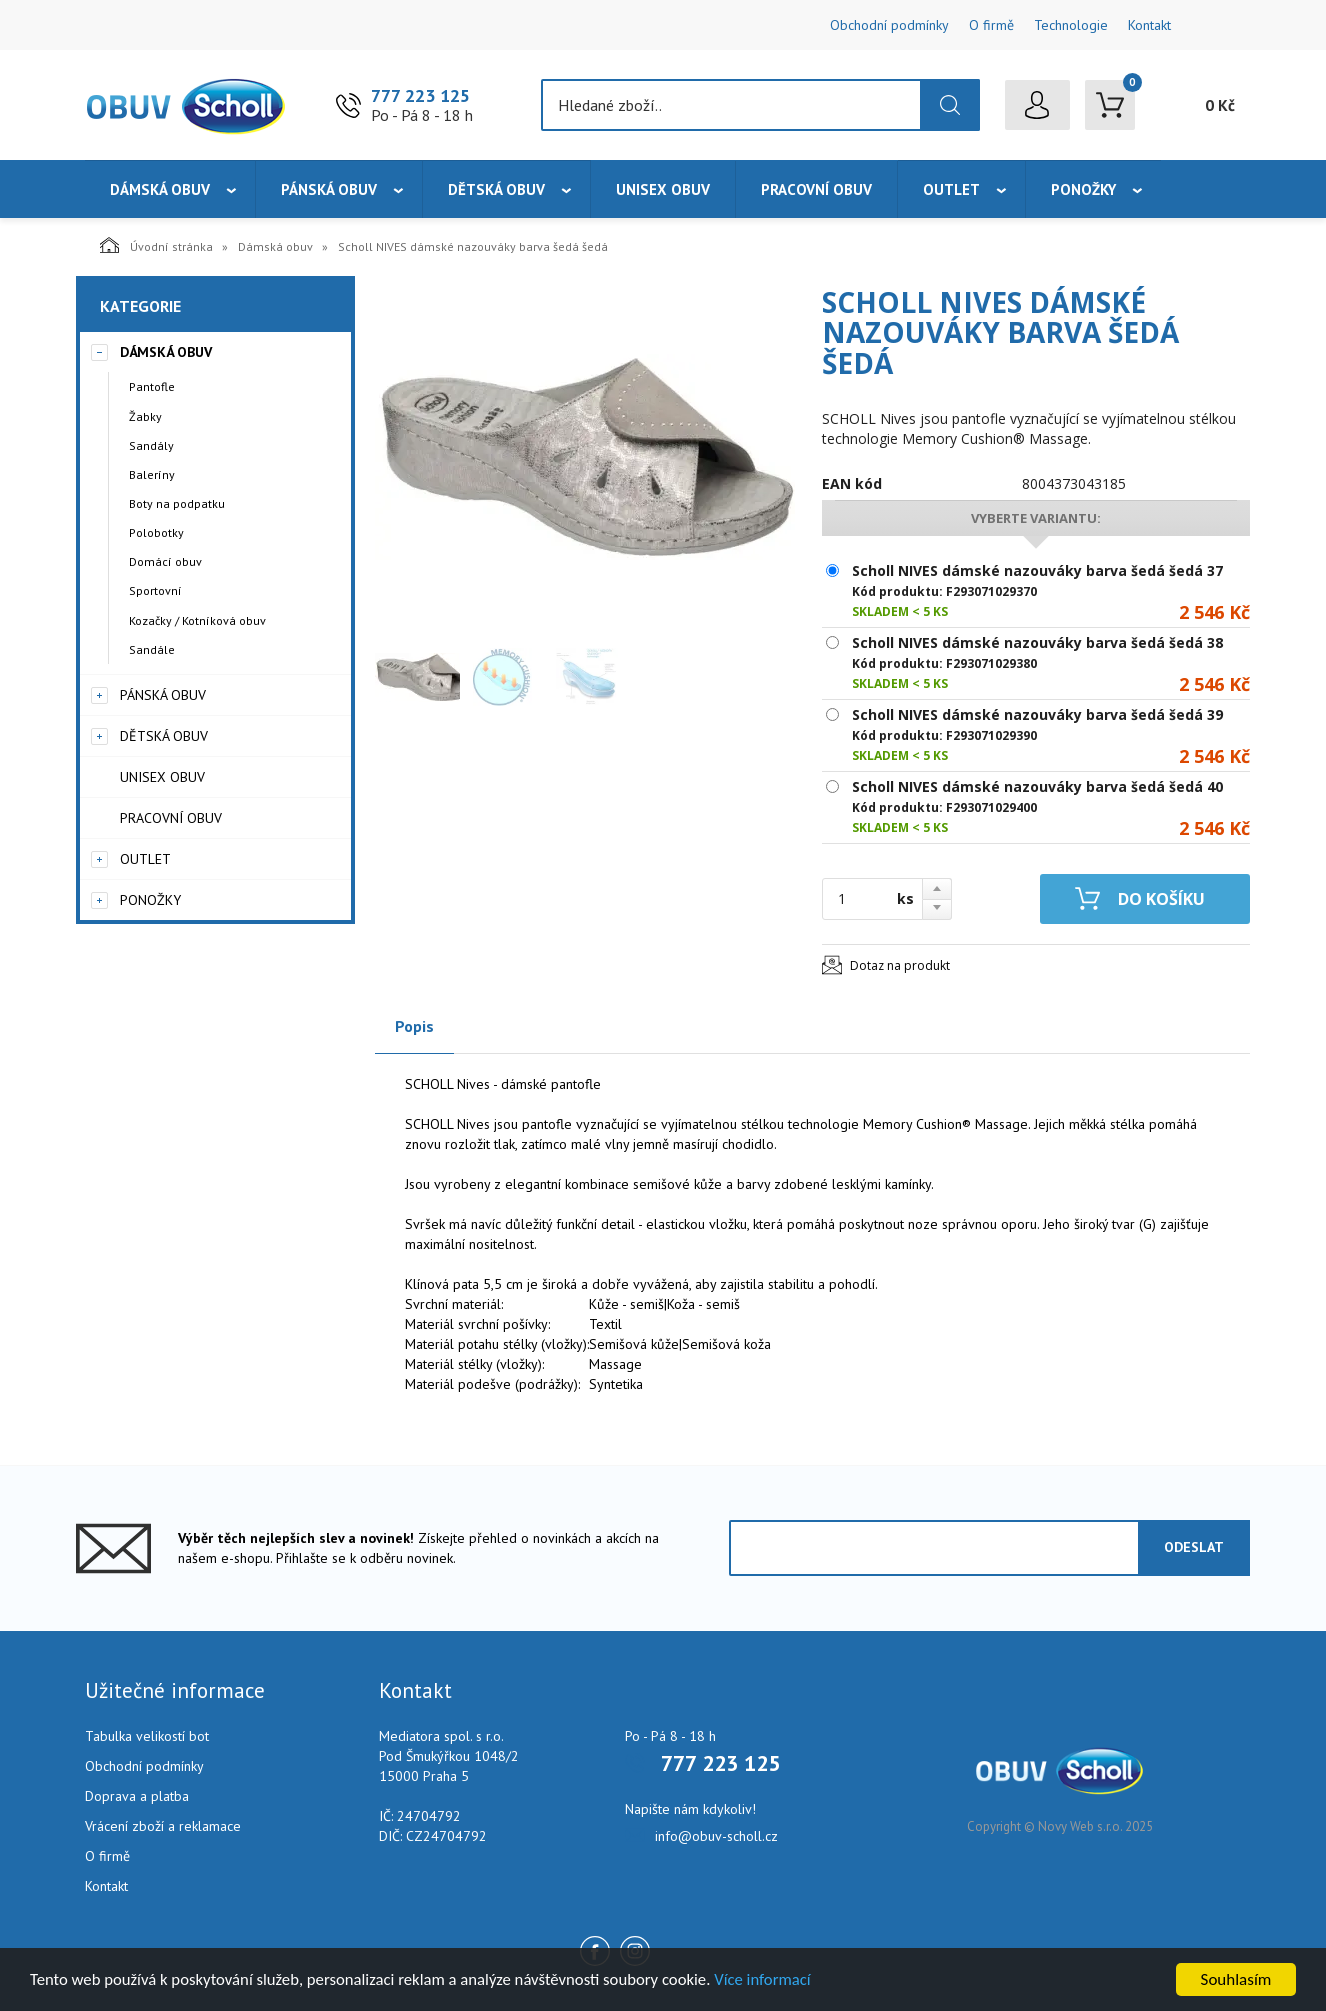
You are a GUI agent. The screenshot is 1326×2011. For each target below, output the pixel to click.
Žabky (145, 416)
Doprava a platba (137, 1796)
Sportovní (155, 590)
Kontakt (1149, 25)
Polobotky (156, 532)
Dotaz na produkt (900, 965)
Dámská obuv (160, 189)
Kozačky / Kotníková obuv (197, 620)
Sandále (152, 649)
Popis (414, 1026)
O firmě (991, 25)
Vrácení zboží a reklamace (163, 1826)
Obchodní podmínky (889, 25)
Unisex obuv (663, 189)
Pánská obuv (329, 189)
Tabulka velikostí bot (147, 1736)
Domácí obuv (165, 561)
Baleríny (152, 474)
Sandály (151, 445)
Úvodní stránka (156, 245)
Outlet (951, 189)
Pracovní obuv (816, 189)
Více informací (776, 1980)
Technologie (1071, 25)
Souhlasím (1236, 1979)
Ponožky (1083, 189)
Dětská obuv (496, 189)
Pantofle (152, 386)
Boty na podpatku (177, 503)
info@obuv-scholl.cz (716, 1836)
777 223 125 (420, 95)
